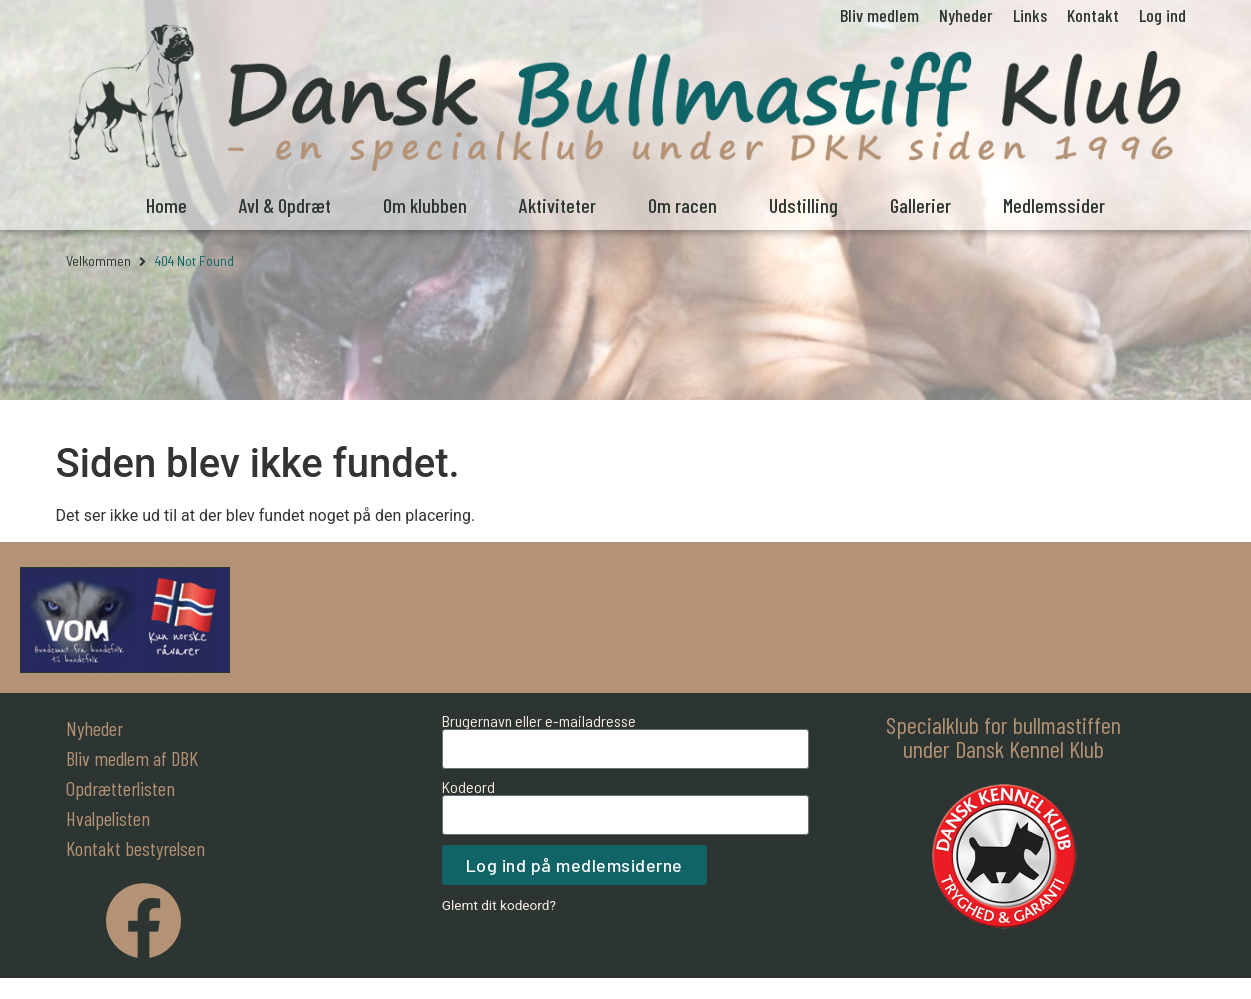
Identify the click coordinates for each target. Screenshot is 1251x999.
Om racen (682, 205)
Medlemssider (1054, 205)
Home (166, 205)
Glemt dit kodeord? (499, 905)
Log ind (1162, 15)
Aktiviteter (557, 205)
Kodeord (468, 787)
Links (1030, 15)
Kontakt (1093, 15)
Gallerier (920, 205)
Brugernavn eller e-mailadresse (539, 721)
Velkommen (98, 260)
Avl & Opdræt (285, 205)
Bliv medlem (879, 15)
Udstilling (803, 205)
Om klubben (425, 205)
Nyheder (966, 15)
